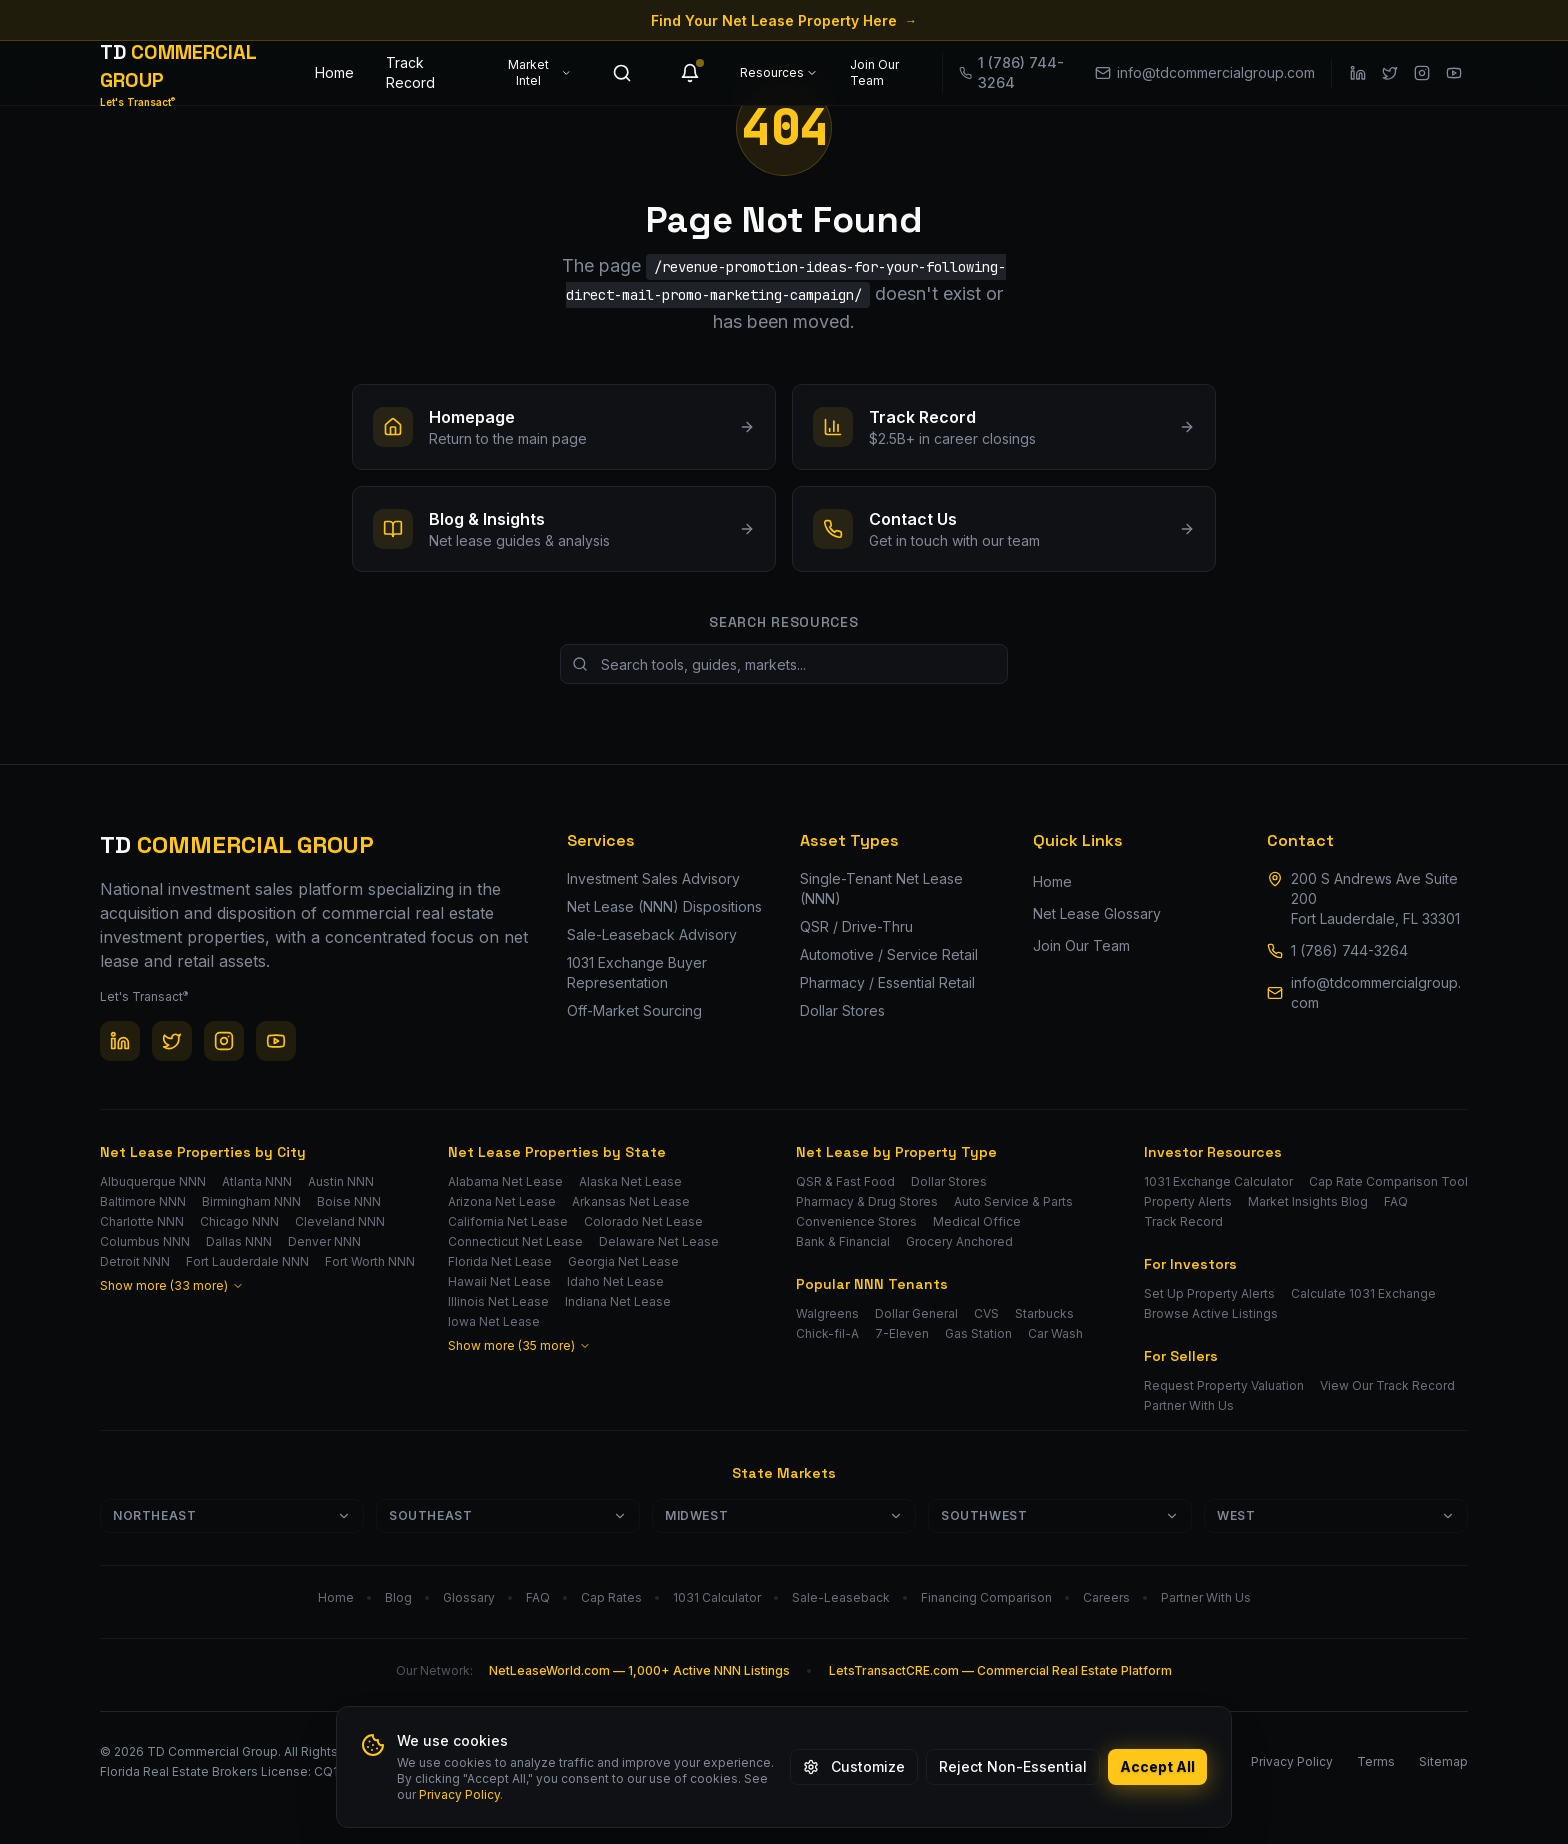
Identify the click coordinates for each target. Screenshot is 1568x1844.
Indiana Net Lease (618, 1301)
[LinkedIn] (1358, 73)
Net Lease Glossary (1097, 913)
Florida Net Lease (500, 1261)
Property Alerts (1188, 1201)
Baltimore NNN (143, 1201)
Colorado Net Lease (643, 1221)
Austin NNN (341, 1181)
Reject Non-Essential (1013, 1766)
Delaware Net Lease (659, 1241)
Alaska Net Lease (630, 1181)
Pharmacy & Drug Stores (867, 1201)
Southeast (508, 1515)
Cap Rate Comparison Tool (1388, 1181)
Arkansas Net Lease (631, 1201)
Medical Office (977, 1221)
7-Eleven (902, 1333)
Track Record (410, 72)
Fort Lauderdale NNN (247, 1261)
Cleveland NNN (340, 1221)
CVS (986, 1313)
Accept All (1157, 1766)
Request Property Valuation (1224, 1385)
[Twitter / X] (1390, 73)
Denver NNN (324, 1241)
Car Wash (1055, 1333)
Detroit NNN (135, 1261)
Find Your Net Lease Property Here (784, 20)
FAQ (1396, 1201)
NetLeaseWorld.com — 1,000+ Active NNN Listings (639, 1670)
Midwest (784, 1515)
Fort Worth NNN (370, 1261)
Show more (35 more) (519, 1345)
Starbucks (1044, 1313)
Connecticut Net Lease (515, 1241)
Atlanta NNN (257, 1181)
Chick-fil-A (827, 1333)
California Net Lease (508, 1221)
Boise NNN (349, 1201)
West (1336, 1515)
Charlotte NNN (142, 1221)
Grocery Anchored (959, 1241)
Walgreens (827, 1313)
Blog (398, 1597)
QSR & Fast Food (845, 1181)
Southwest (1060, 1515)
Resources (779, 72)
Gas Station (978, 1333)
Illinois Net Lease (498, 1301)
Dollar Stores (949, 1181)
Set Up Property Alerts (1209, 1293)
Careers (1106, 1597)
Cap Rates (611, 1597)
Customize (854, 1766)
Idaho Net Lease (615, 1281)
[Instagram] (1422, 73)
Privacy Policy (459, 1794)
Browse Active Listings (1211, 1313)
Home (334, 72)
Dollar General (916, 1313)
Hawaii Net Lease (499, 1281)
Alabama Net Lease (505, 1181)
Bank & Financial (843, 1241)
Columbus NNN (145, 1241)
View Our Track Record (1387, 1385)
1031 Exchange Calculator (1218, 1181)
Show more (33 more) (172, 1285)
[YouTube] (1454, 73)
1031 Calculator (717, 1597)
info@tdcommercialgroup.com (1376, 992)
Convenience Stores (856, 1221)
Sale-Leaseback (841, 1597)
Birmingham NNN (251, 1201)
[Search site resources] (784, 664)
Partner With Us (1189, 1405)
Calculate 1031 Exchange (1363, 1293)
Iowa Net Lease (494, 1321)
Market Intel (540, 72)
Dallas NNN (239, 1241)
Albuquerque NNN (153, 1181)
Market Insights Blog (1308, 1201)
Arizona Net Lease (502, 1201)
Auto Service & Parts (1013, 1201)
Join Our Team (874, 72)
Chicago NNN (239, 1221)
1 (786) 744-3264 (1349, 950)
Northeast (232, 1515)
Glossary (469, 1597)
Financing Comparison (986, 1597)
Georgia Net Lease (623, 1261)
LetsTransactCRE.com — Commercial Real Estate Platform (1000, 1670)
